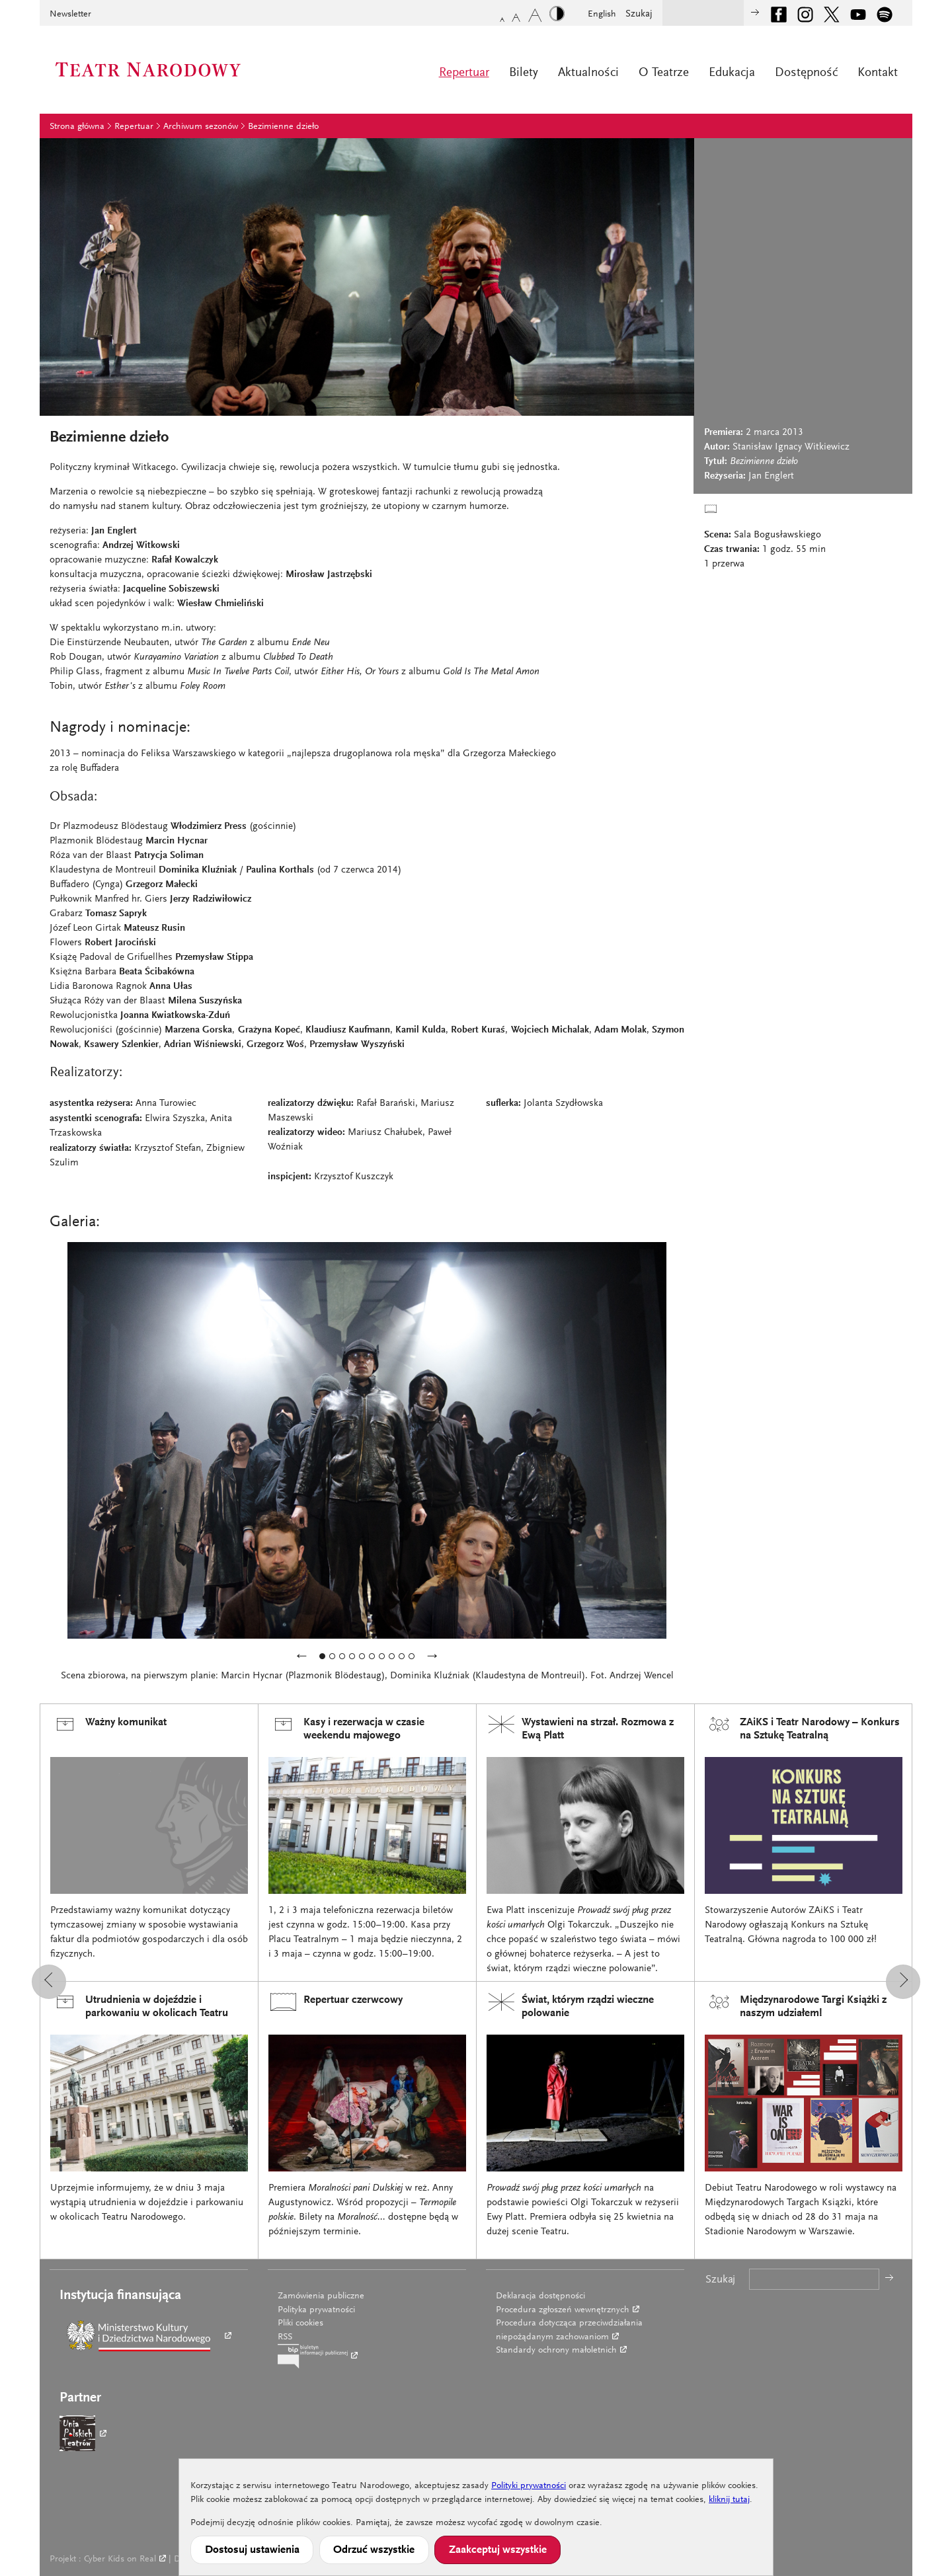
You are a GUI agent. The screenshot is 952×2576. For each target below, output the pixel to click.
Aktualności (588, 73)
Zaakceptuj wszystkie (498, 2550)
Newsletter (70, 14)
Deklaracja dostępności (540, 2296)
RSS (285, 2337)
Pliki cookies (300, 2323)
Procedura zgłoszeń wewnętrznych (562, 2310)
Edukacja (732, 73)
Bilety (523, 73)
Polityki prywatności (528, 2486)
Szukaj (639, 14)
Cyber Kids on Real (120, 2559)
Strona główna (77, 127)
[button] (49, 1982)
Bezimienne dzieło (283, 127)
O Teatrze (664, 73)
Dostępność (806, 73)
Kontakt (877, 73)
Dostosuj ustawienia (252, 2550)
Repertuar (464, 73)
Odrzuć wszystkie (374, 2550)
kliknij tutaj (729, 2500)
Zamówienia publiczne (321, 2296)
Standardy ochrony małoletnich (556, 2350)
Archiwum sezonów (200, 127)
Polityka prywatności (316, 2310)
